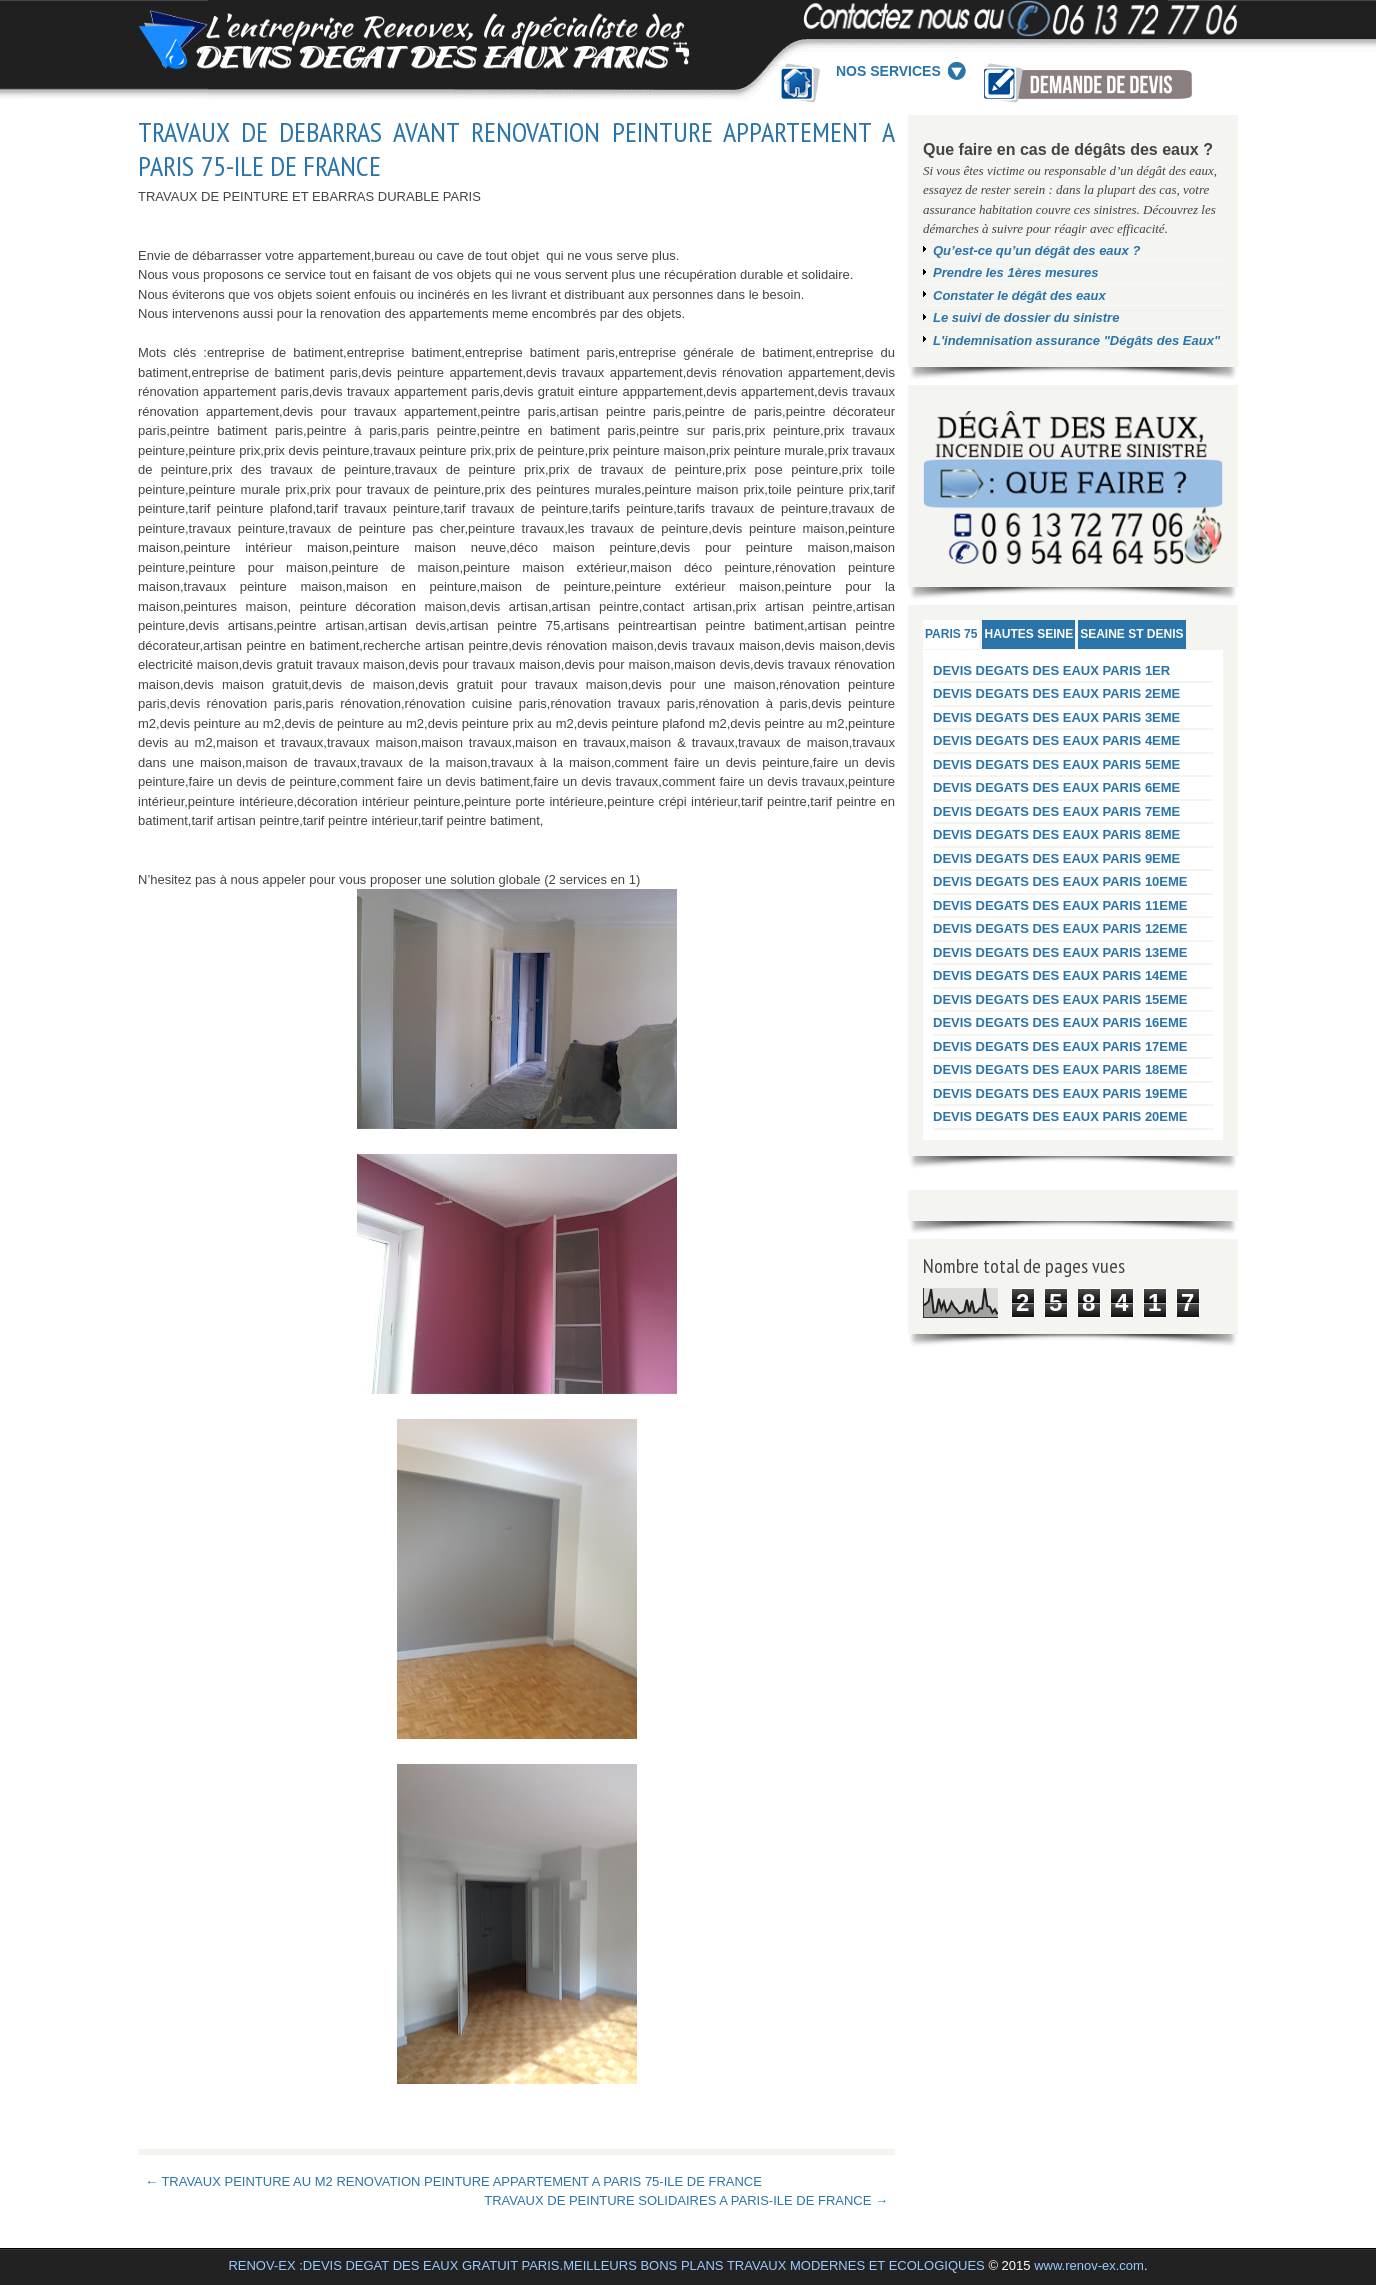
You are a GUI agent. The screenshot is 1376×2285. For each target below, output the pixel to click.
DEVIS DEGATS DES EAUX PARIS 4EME (1056, 740)
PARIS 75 (951, 634)
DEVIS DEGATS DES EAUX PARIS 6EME (1056, 787)
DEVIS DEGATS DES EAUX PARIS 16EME (1060, 1022)
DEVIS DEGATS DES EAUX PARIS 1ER (1051, 670)
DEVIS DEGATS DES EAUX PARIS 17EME (1060, 1046)
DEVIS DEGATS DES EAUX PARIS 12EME (1060, 928)
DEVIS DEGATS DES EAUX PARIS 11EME (1060, 905)
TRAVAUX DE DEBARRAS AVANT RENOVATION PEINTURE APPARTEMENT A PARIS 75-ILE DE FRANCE (516, 148)
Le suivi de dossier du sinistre (1026, 317)
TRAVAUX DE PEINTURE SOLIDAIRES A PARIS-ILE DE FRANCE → (686, 2200)
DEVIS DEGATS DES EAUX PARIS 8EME (1056, 834)
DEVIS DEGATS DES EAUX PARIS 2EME (1056, 693)
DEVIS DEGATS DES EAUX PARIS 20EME (1060, 1116)
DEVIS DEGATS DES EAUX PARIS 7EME (1056, 811)
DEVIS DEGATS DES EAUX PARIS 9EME (1056, 858)
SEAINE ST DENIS (1131, 634)
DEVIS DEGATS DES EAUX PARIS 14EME (1060, 975)
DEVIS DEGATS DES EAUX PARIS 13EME (1060, 952)
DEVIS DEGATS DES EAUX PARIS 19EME (1060, 1093)
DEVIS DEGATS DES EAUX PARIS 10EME (1060, 881)
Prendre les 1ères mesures (1016, 272)
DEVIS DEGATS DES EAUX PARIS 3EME (1056, 717)
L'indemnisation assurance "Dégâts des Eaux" (1076, 340)
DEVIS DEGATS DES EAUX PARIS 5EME (1056, 764)
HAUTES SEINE (1028, 634)
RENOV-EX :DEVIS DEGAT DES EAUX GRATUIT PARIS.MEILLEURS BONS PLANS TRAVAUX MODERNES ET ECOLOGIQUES (606, 2265)
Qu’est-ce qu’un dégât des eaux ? (1036, 250)
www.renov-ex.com (1089, 2265)
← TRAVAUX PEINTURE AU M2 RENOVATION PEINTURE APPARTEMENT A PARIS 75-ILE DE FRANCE (453, 2181)
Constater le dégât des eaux (1019, 295)
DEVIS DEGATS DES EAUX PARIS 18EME (1060, 1069)
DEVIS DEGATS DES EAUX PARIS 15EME (1060, 999)
